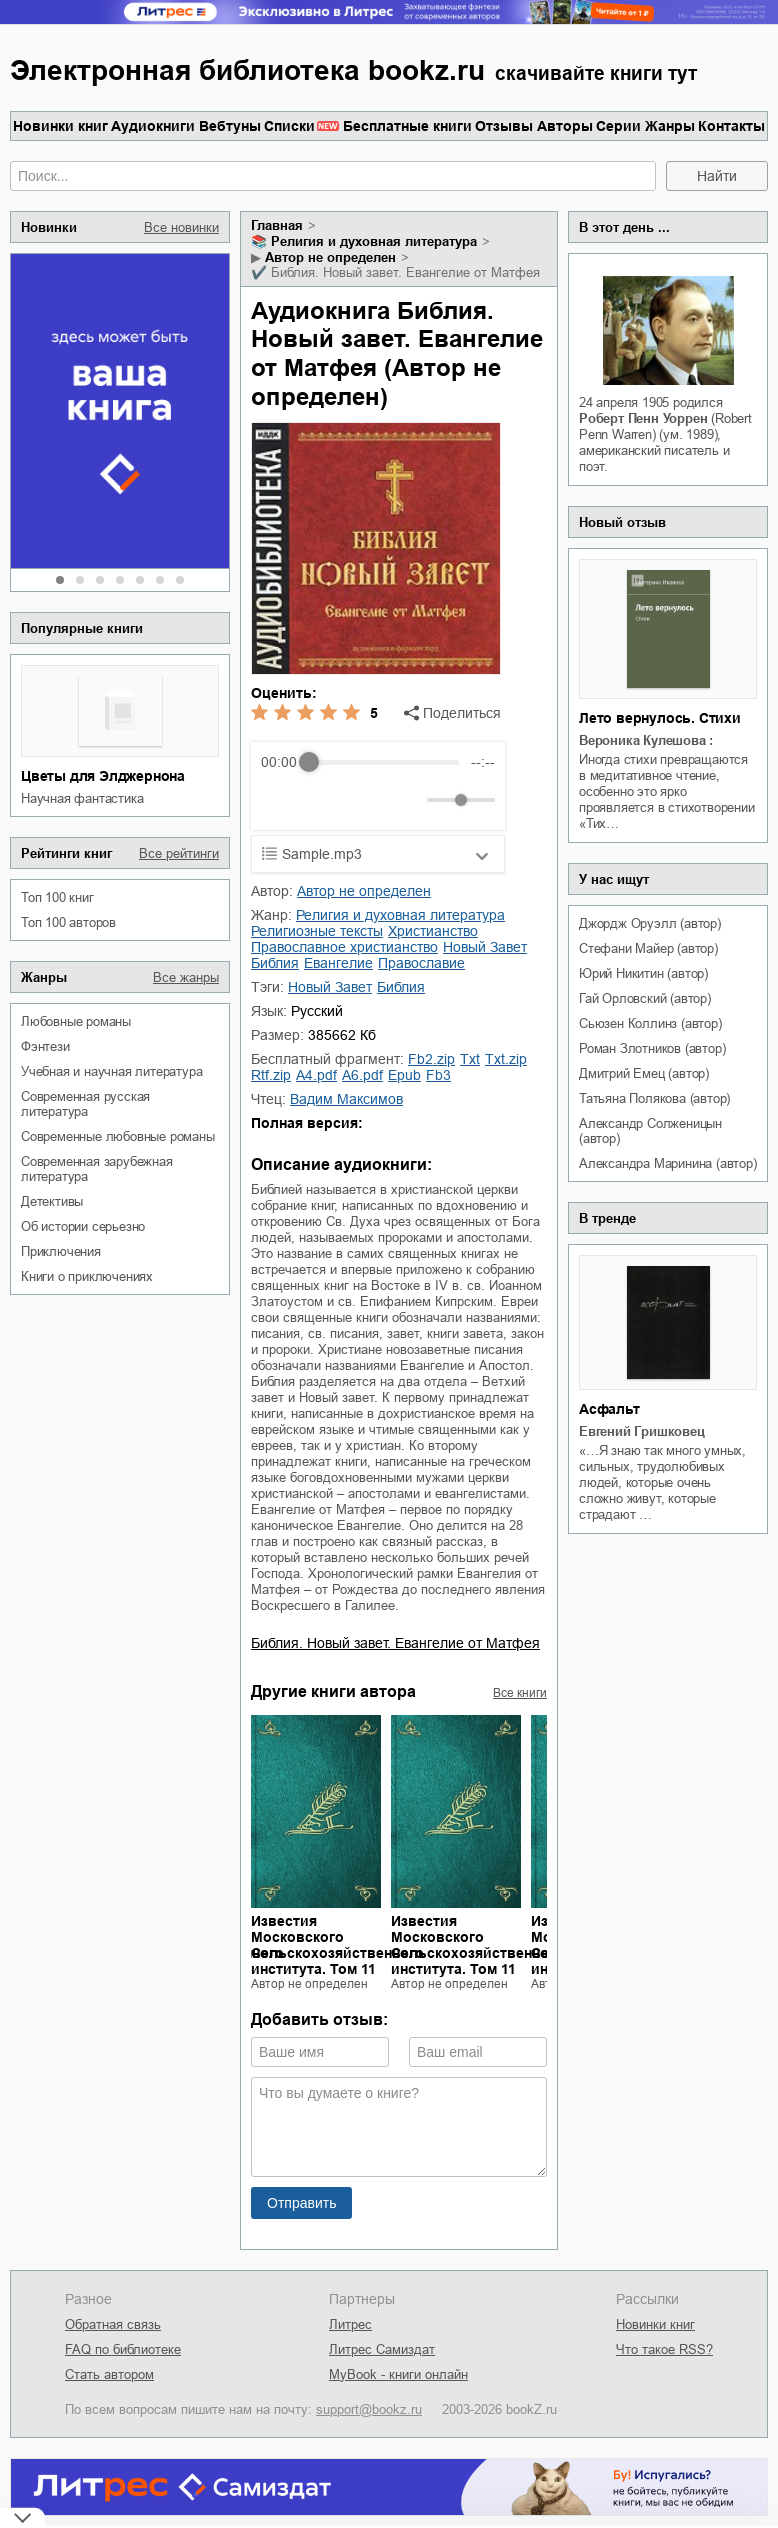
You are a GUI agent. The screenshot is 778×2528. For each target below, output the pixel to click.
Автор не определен (330, 257)
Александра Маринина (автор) (668, 1163)
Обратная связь (113, 2324)
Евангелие (338, 963)
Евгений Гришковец (642, 1431)
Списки (289, 126)
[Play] (325, 800)
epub (404, 1075)
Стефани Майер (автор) (648, 948)
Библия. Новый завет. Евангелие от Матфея (395, 1643)
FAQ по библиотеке (123, 2349)
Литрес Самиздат (382, 2349)
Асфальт (609, 1409)
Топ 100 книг (57, 897)
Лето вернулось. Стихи (660, 718)
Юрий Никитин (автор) (643, 973)
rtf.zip (271, 1075)
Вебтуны (230, 126)
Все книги (520, 1693)
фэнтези (45, 1046)
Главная (277, 225)
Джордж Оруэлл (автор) (650, 923)
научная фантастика (82, 798)
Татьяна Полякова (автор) (654, 1098)
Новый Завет (485, 947)
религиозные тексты (317, 931)
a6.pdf (362, 1075)
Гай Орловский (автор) (645, 998)
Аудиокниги (153, 126)
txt (470, 1059)
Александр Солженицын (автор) (650, 1131)
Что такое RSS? (664, 2349)
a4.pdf (316, 1075)
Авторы (565, 126)
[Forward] (368, 800)
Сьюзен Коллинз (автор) (650, 1023)
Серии (618, 126)
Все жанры (186, 977)
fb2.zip (431, 1059)
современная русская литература (85, 1104)
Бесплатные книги (407, 126)
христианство (433, 931)
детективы (52, 1201)
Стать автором (109, 2374)
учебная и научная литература (111, 1071)
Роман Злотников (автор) (652, 1048)
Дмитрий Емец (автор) (644, 1073)
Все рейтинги (179, 853)
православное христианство (344, 947)
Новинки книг (60, 126)
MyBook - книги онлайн (398, 2374)
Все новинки (181, 227)
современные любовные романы (118, 1136)
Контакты (731, 126)
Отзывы (504, 126)
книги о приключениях (87, 1276)
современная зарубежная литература (97, 1169)
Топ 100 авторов (68, 922)
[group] (378, 786)
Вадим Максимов (346, 1099)
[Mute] (408, 800)
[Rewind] (281, 800)
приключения (61, 1251)
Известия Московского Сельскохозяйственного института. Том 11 (337, 1945)
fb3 (438, 1075)
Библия (275, 963)
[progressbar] (383, 762)
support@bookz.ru (369, 2409)
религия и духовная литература (374, 241)
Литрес (350, 2324)
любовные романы (76, 1021)
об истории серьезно (83, 1226)
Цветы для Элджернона (103, 776)
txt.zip (506, 1059)
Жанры (670, 126)
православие (421, 963)
